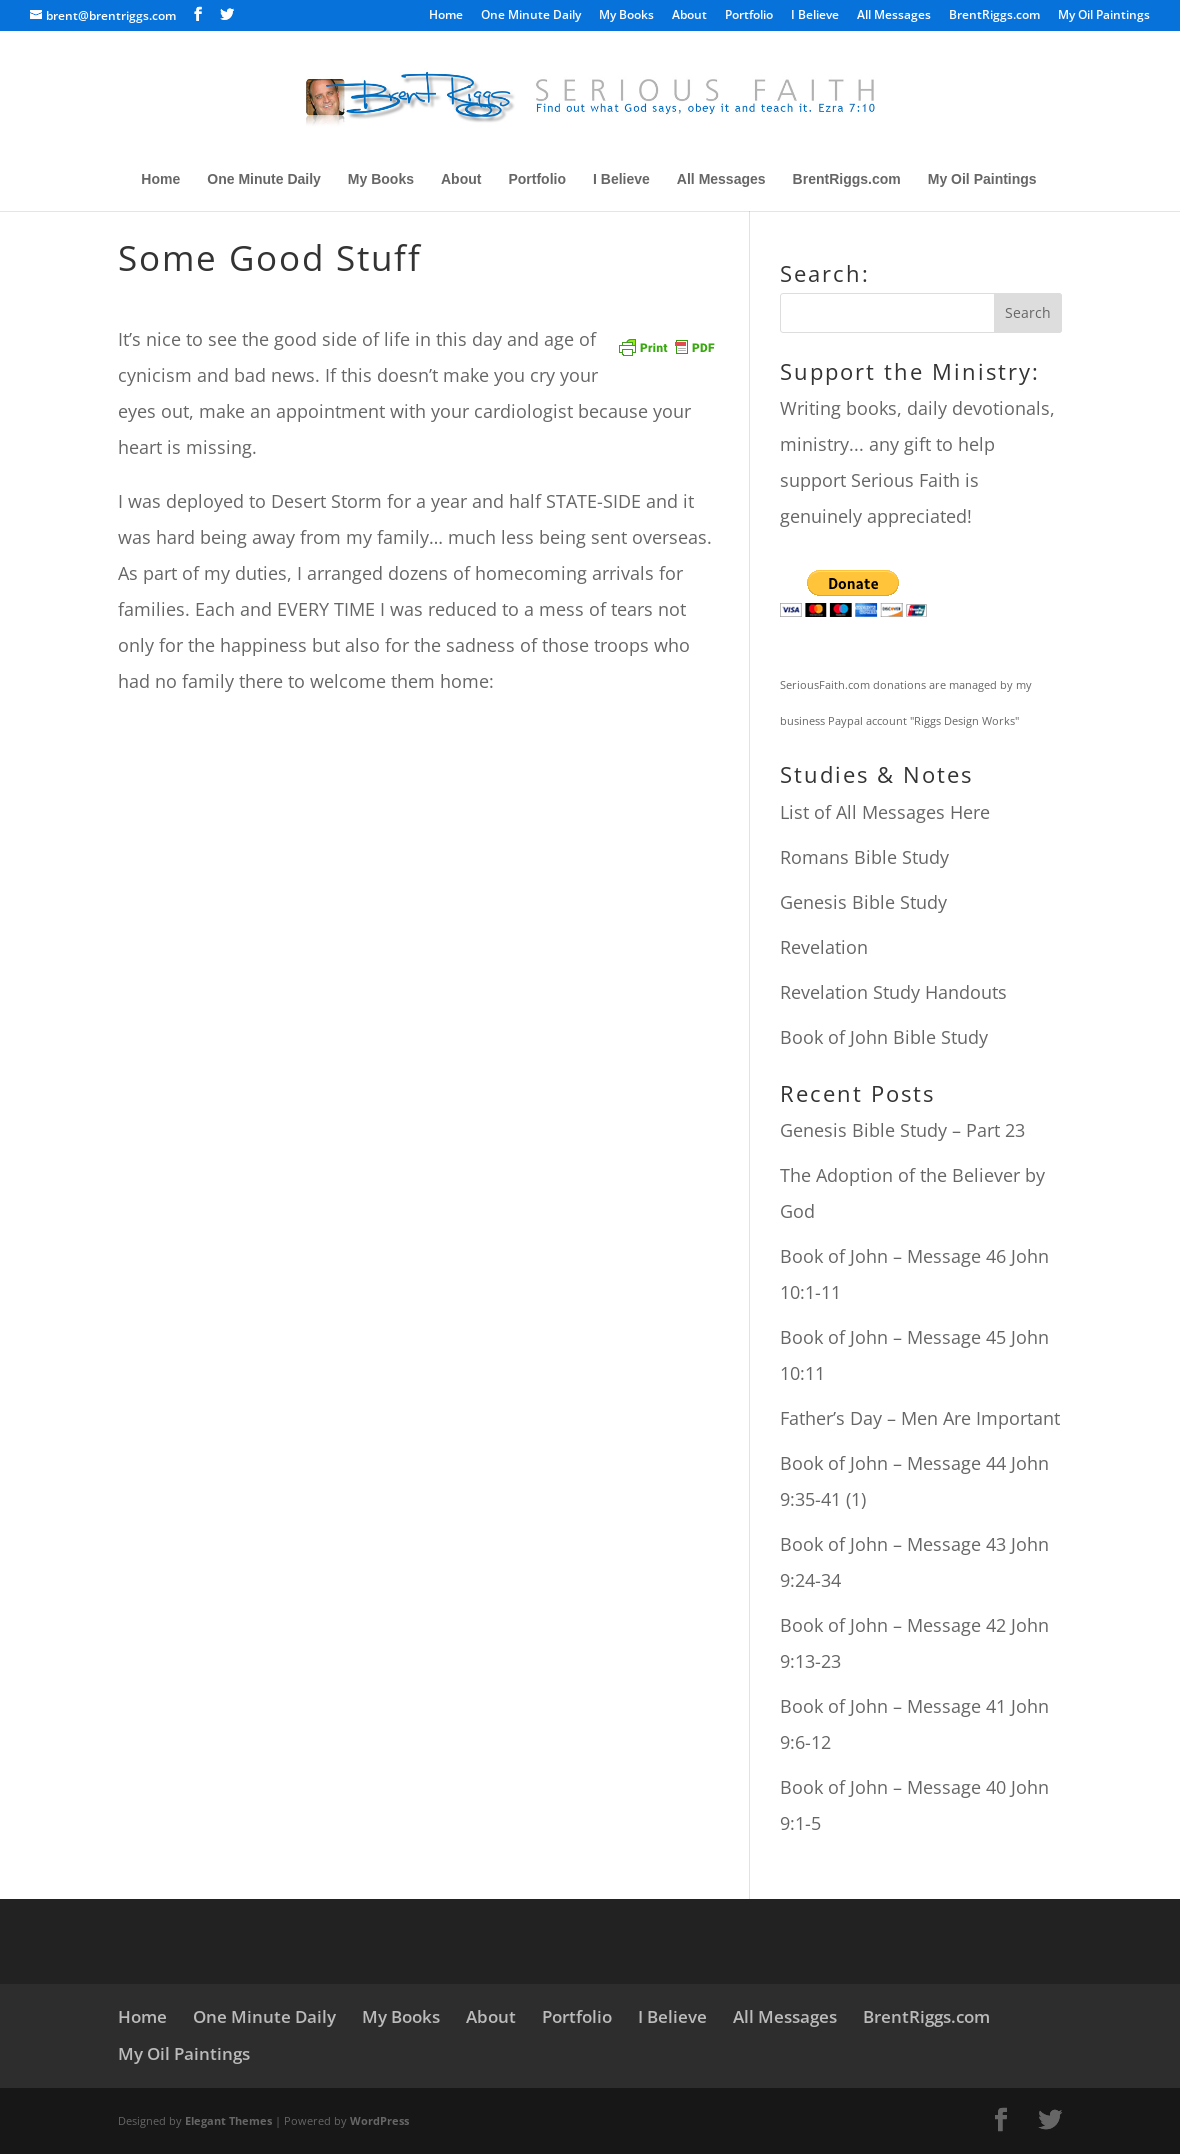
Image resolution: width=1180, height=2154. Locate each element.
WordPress (379, 2120)
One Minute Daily (531, 16)
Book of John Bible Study (884, 1037)
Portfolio (749, 16)
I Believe (815, 16)
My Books (626, 16)
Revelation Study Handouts (893, 992)
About (689, 16)
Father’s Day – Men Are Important (920, 1418)
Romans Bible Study (864, 857)
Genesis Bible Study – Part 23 (902, 1130)
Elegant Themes (228, 2120)
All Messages (894, 16)
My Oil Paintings (1104, 16)
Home (446, 16)
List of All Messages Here (885, 812)
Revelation (824, 947)
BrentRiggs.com (994, 16)
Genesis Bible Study (863, 902)
